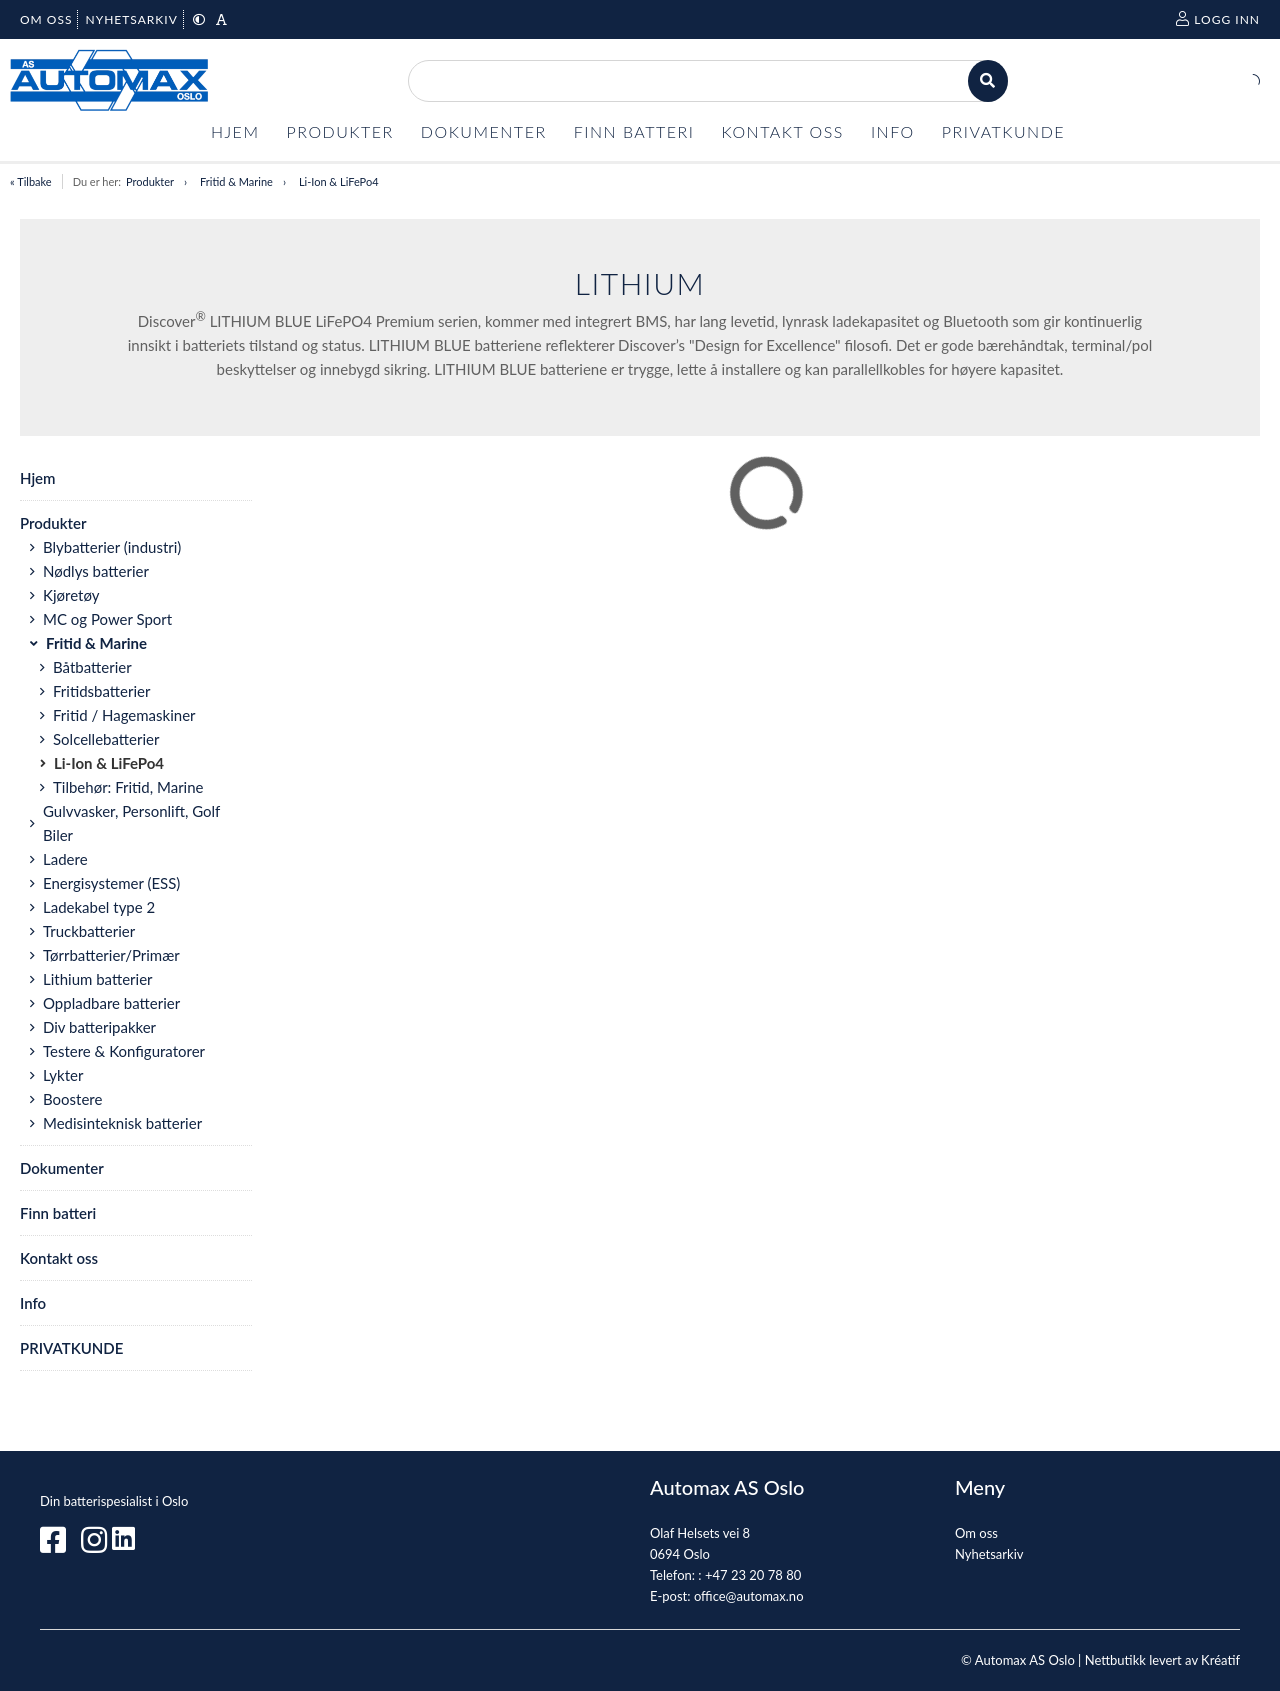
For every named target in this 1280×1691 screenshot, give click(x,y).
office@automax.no (749, 1596)
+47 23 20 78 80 (753, 1575)
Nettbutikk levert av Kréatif (1162, 1660)
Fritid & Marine (236, 181)
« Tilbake (31, 181)
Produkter (150, 181)
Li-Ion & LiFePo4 (339, 181)
